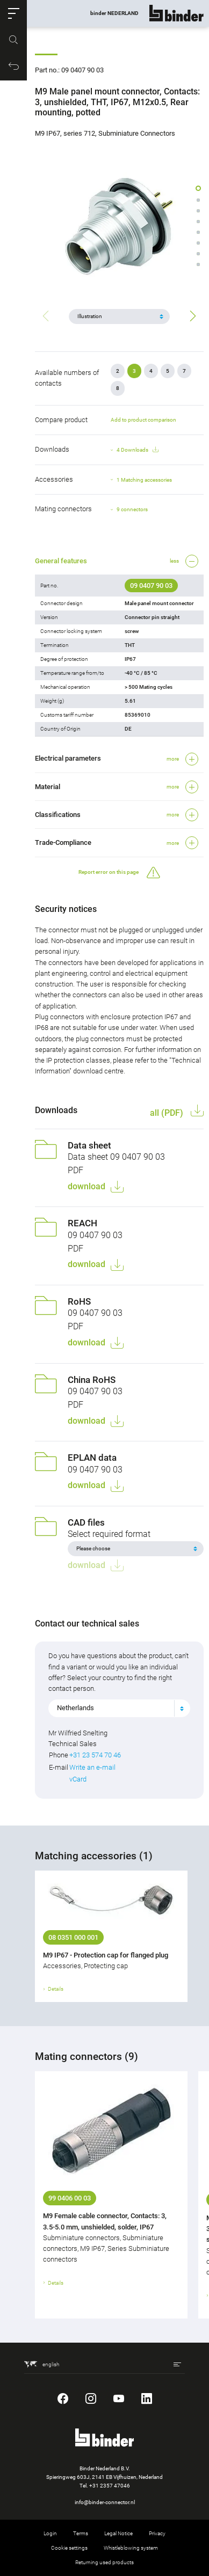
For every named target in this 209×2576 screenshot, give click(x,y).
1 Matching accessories (144, 480)
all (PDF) (167, 1113)
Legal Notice (118, 2533)
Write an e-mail (92, 1767)
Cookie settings (69, 2548)
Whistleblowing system (131, 2548)
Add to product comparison (143, 420)
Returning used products (104, 2562)
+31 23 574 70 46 (95, 1755)
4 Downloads (137, 450)
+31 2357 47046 (109, 2486)
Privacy (157, 2533)
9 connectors (132, 509)
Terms (80, 2533)
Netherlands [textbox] (75, 1708)
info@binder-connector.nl (105, 2502)
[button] (13, 13)
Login (50, 2533)
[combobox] (119, 1708)
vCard (78, 1779)
